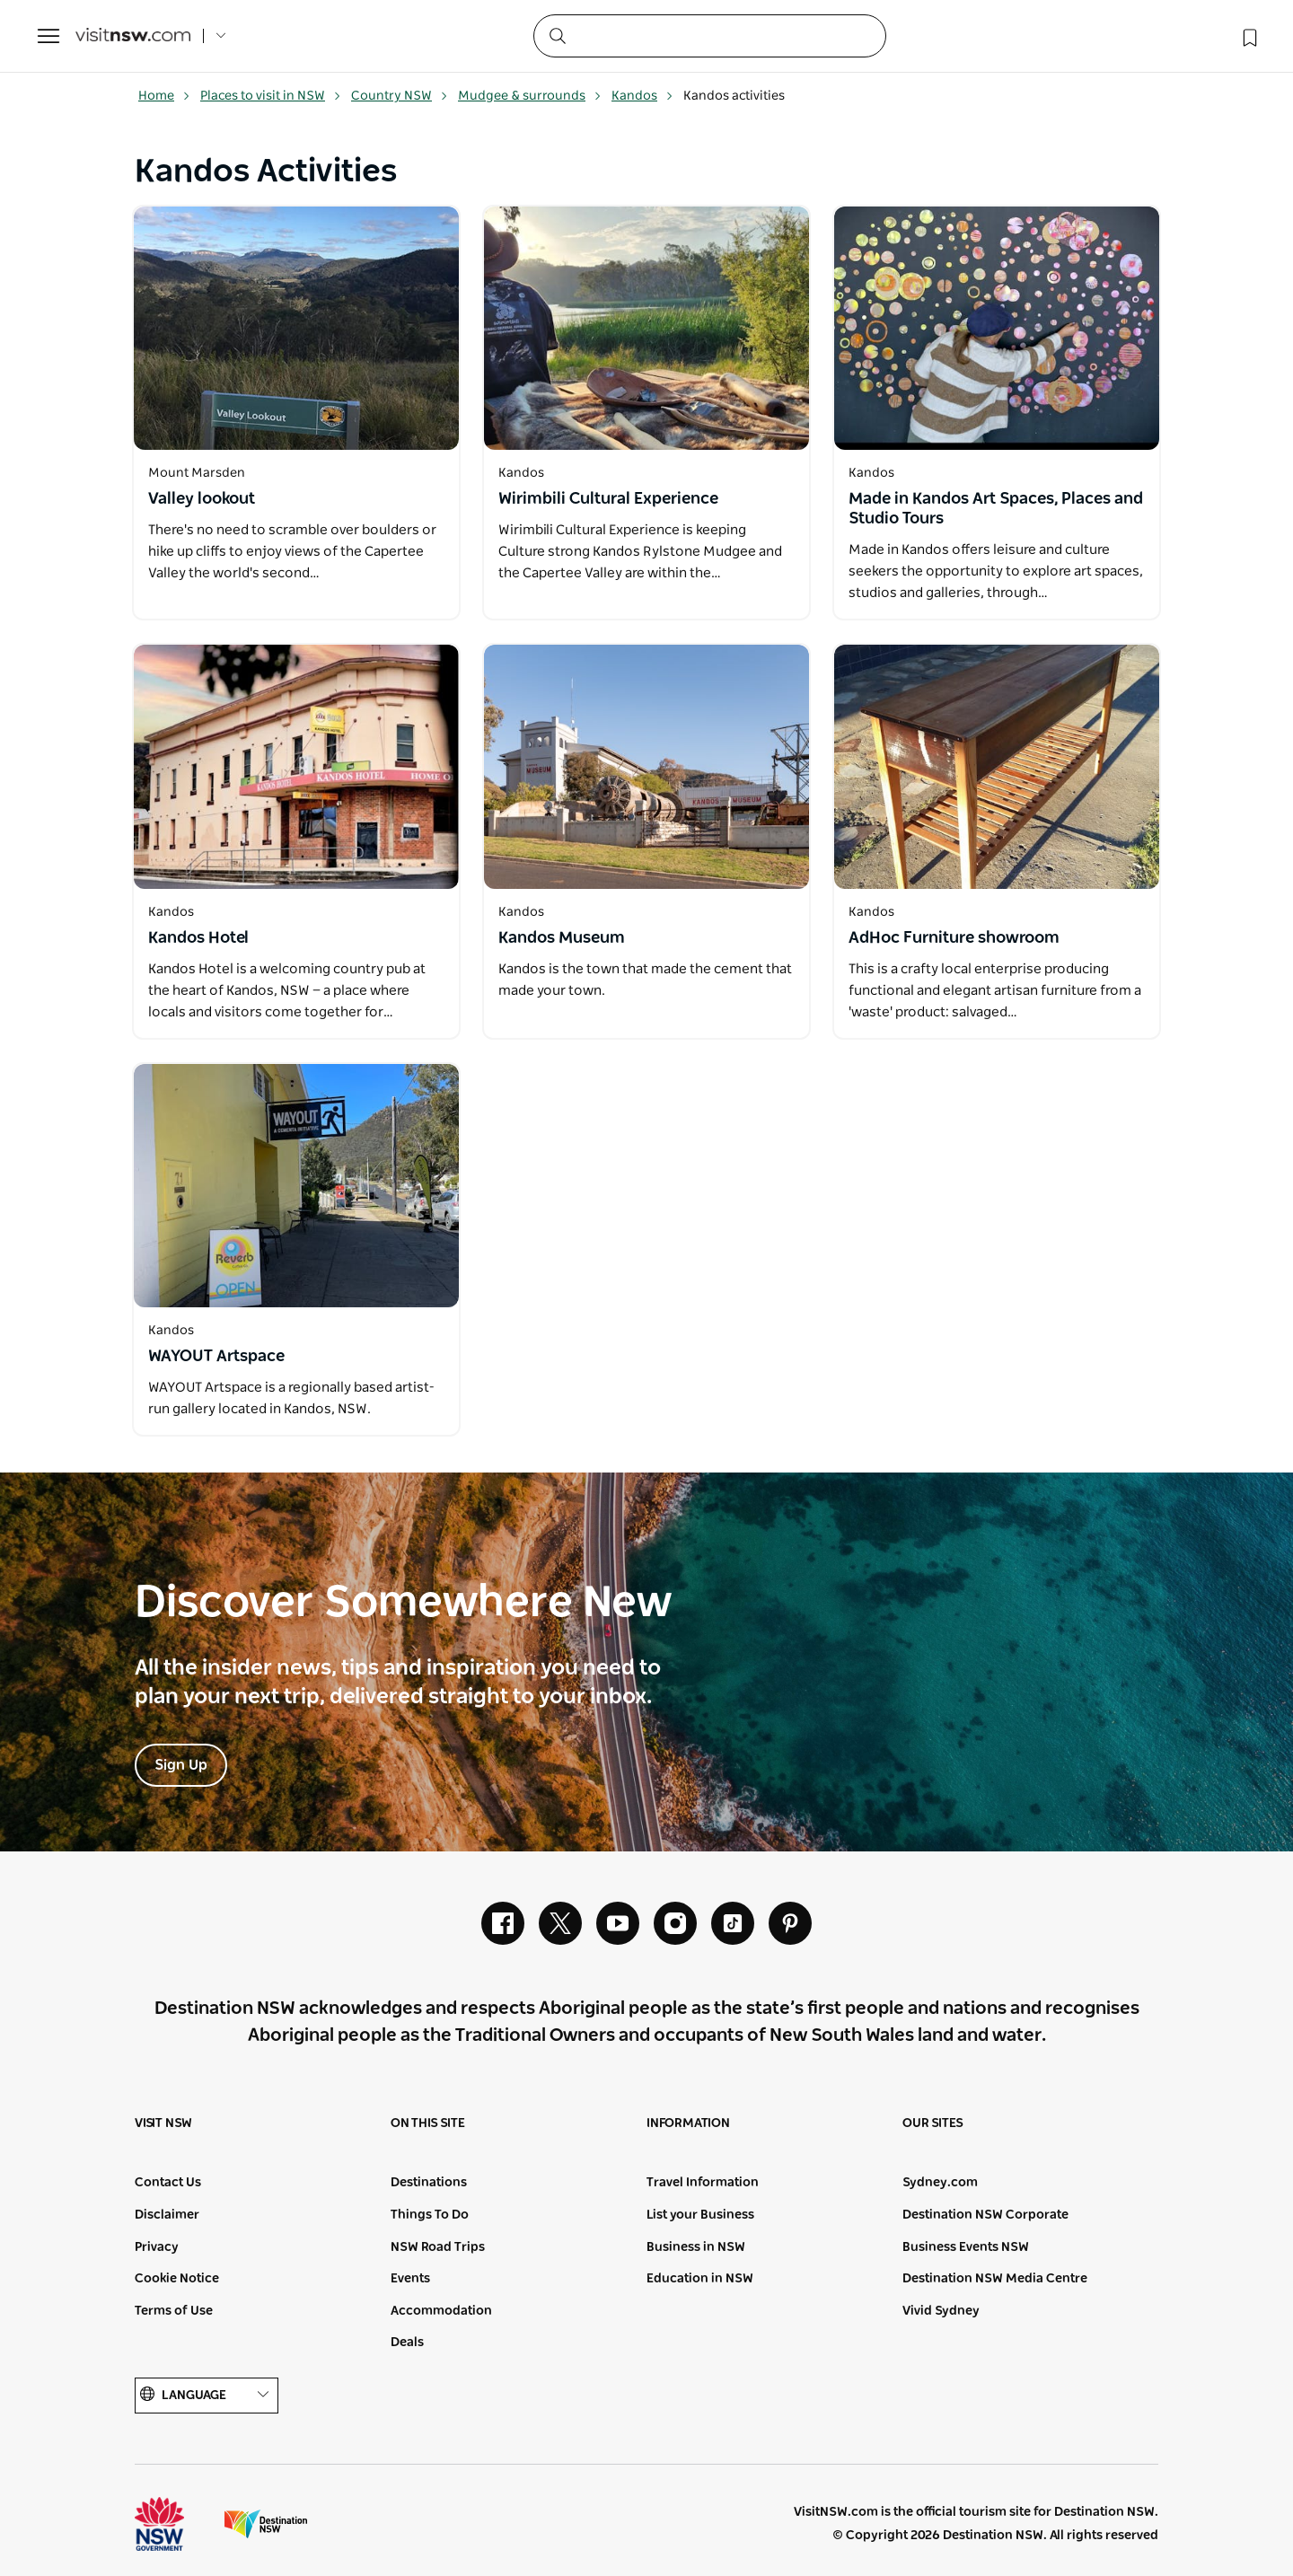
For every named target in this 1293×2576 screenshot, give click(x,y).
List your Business (700, 2215)
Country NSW (399, 96)
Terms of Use (174, 2311)
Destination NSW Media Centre (994, 2279)
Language (206, 2395)
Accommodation (441, 2311)
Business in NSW (695, 2247)
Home (164, 96)
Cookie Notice (177, 2279)
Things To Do (430, 2215)
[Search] (709, 35)
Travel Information (702, 2182)
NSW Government (176, 2524)
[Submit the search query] (557, 35)
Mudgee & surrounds (530, 96)
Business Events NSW (965, 2247)
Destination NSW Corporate (985, 2215)
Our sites (932, 2123)
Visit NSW (163, 2123)
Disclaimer (167, 2215)
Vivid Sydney (941, 2311)
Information (688, 2123)
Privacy (157, 2247)
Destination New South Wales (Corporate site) (265, 2524)
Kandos (642, 96)
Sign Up (180, 1765)
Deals (407, 2342)
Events (410, 2279)
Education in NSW (699, 2279)
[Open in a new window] (296, 328)
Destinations (429, 2182)
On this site (428, 2123)
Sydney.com (940, 2182)
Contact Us (168, 2182)
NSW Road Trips (438, 2247)
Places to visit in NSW (270, 96)
